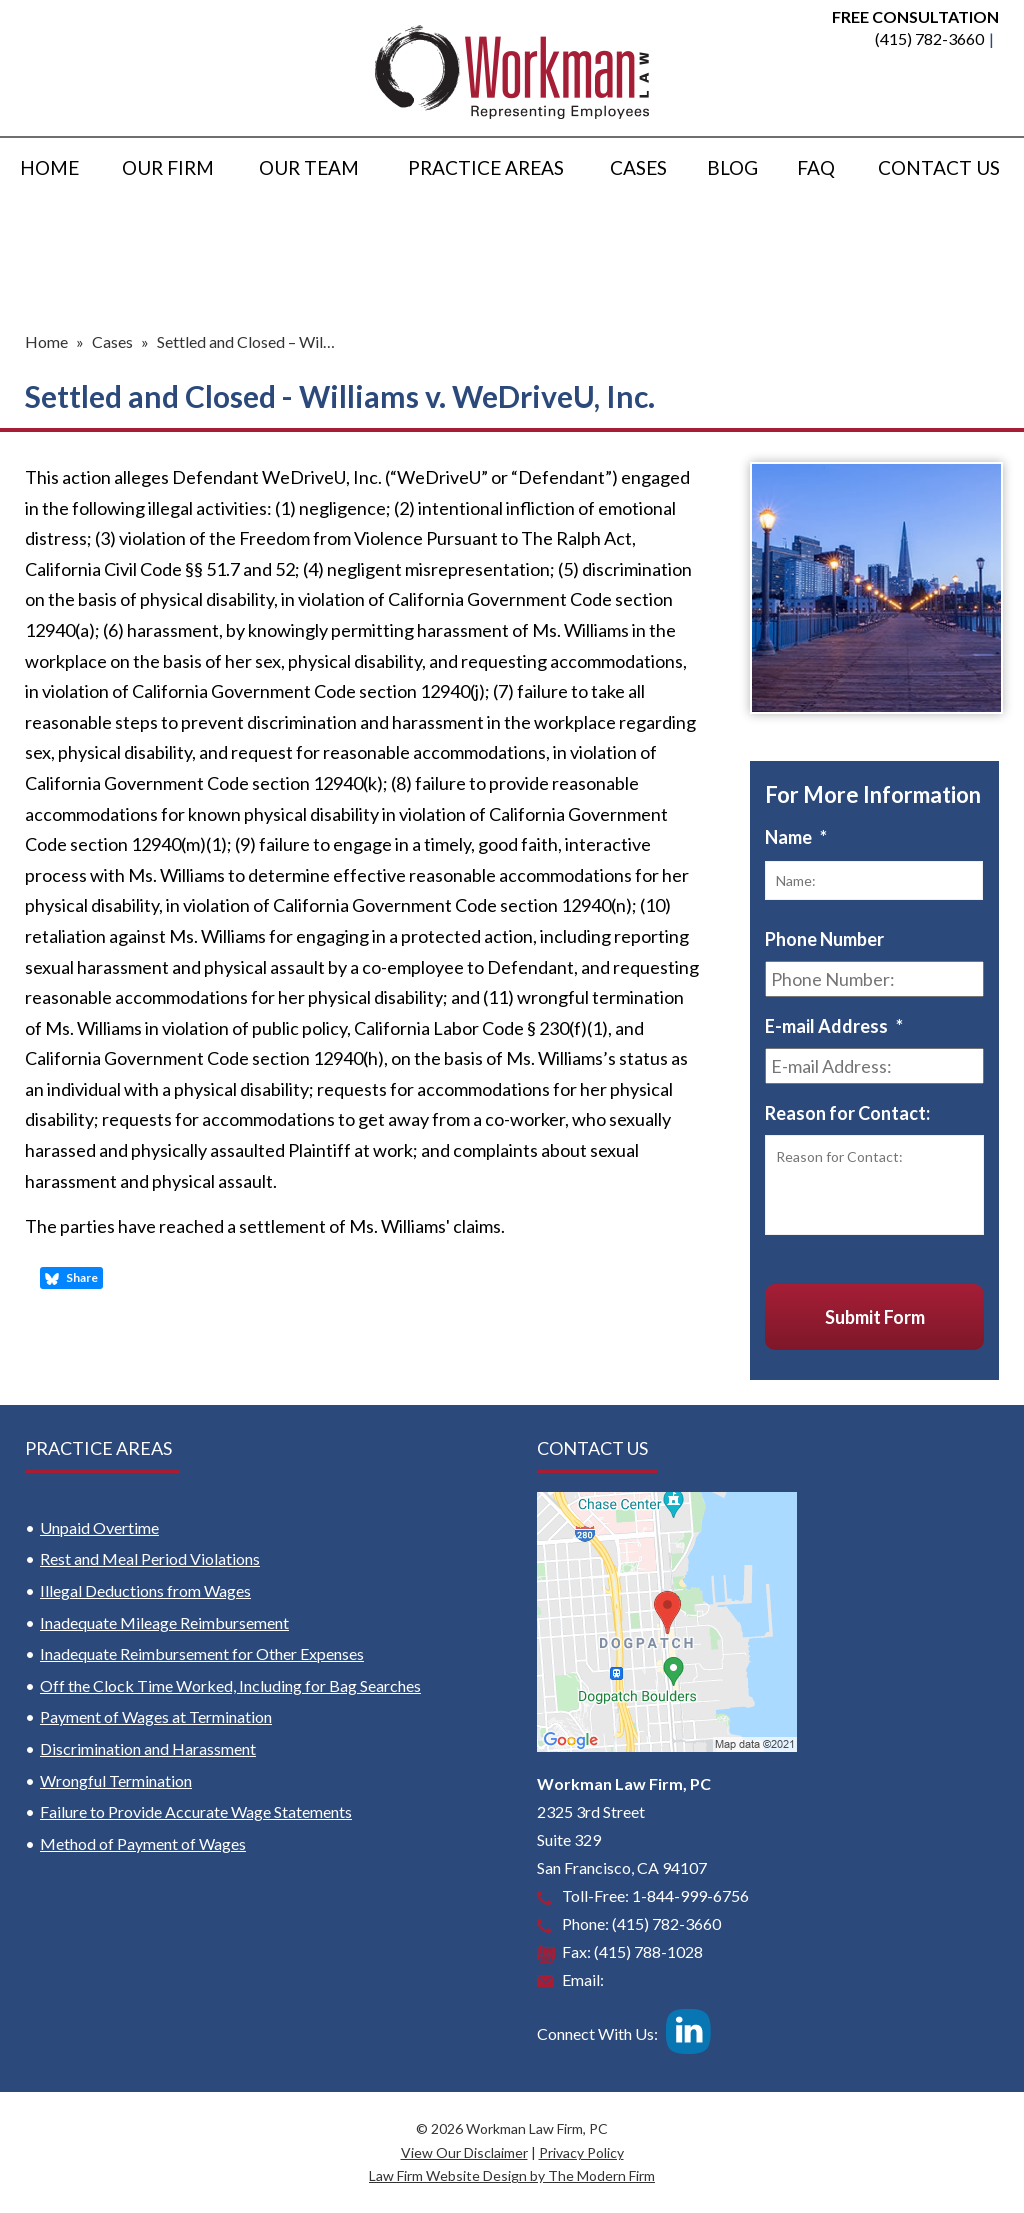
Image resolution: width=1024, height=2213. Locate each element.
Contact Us (939, 167)
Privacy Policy (581, 2152)
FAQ (816, 167)
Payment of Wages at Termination (156, 1716)
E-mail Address (834, 1026)
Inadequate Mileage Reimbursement (164, 1622)
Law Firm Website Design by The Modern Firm (512, 2175)
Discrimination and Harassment (148, 1748)
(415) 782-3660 (929, 38)
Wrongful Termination (116, 1780)
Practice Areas (486, 167)
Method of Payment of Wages (143, 1843)
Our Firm (168, 167)
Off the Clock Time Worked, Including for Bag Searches (230, 1685)
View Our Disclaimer (464, 2152)
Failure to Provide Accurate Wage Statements (196, 1811)
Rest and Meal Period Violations (150, 1558)
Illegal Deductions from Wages (145, 1590)
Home (49, 167)
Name (796, 837)
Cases (638, 167)
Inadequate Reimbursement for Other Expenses (202, 1653)
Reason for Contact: (847, 1113)
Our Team (309, 167)
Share (71, 1278)
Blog (732, 167)
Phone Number (824, 939)
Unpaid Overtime (99, 1527)
